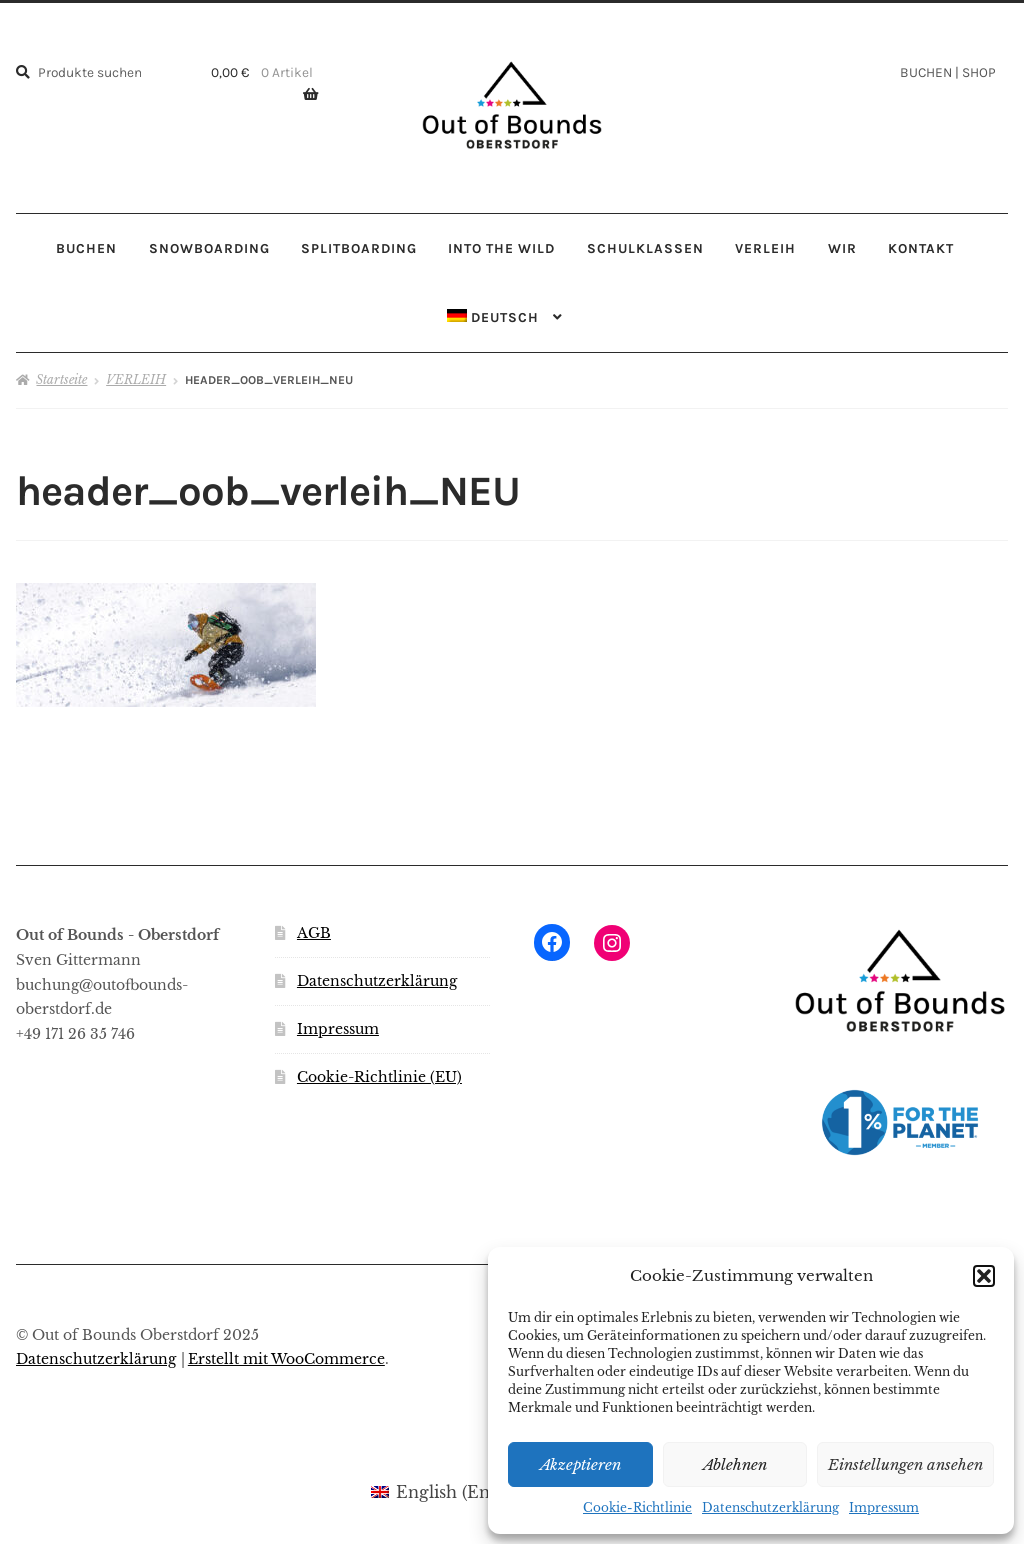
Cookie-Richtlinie (637, 1507)
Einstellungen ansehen (905, 1464)
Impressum (884, 1507)
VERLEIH (765, 248)
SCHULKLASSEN (645, 248)
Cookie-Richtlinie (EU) (379, 1077)
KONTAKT (921, 248)
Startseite (61, 379)
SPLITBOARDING (359, 248)
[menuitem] (505, 318)
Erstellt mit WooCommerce (286, 1359)
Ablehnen (735, 1464)
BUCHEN (86, 248)
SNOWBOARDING (209, 248)
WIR (842, 248)
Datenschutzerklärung (770, 1507)
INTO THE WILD (501, 248)
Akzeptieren (580, 1464)
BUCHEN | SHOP (948, 72)
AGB (314, 933)
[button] (984, 1276)
